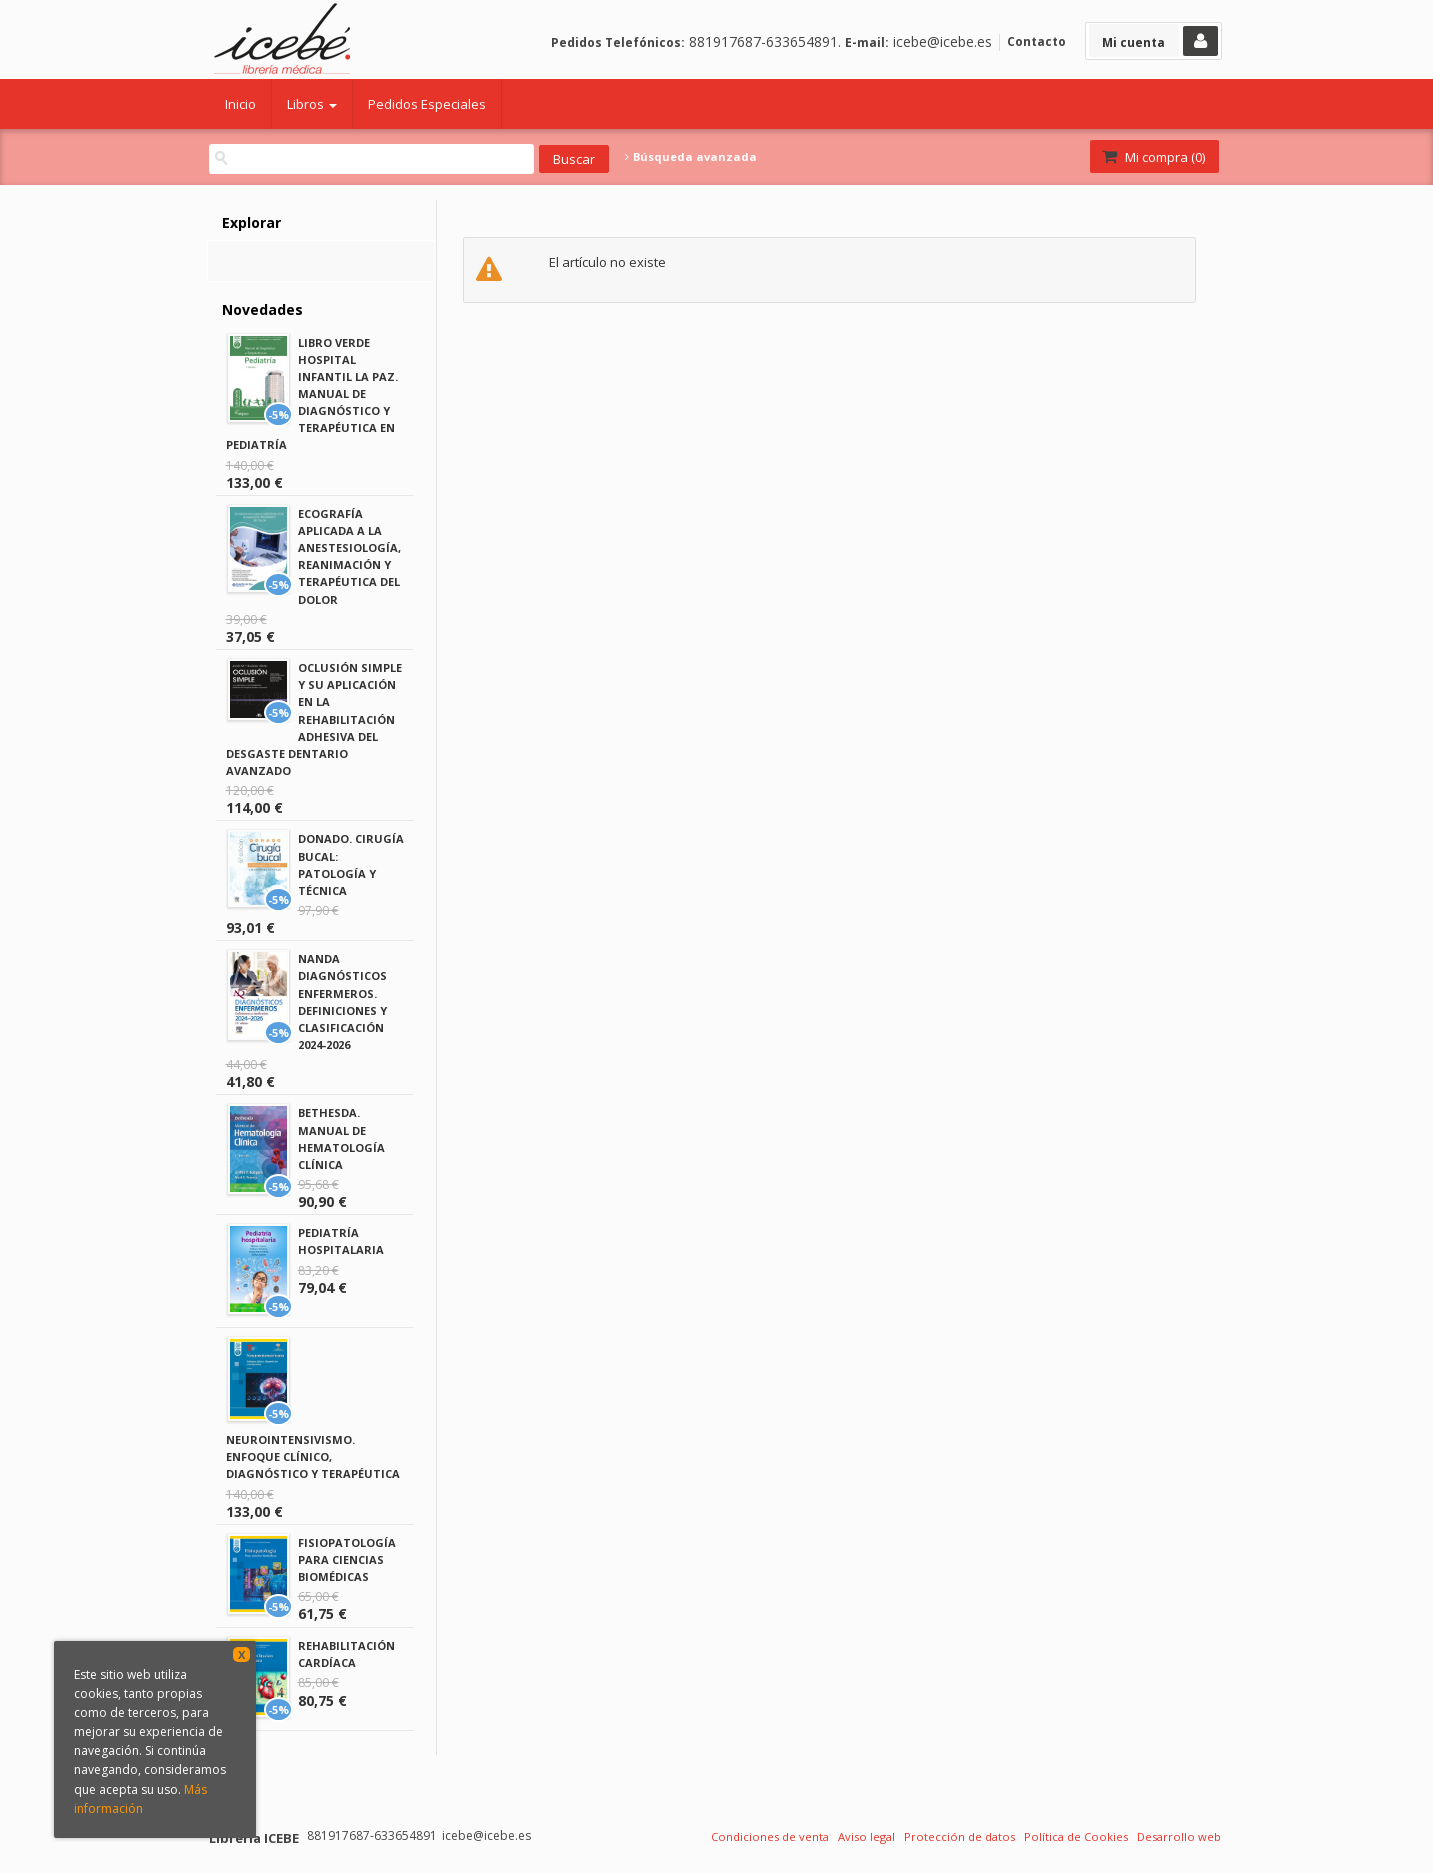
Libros (312, 104)
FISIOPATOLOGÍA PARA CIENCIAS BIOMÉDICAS (347, 1559)
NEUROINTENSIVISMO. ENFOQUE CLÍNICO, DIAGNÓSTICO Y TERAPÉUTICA (313, 1456)
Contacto (1036, 41)
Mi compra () (1152, 157)
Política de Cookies (1076, 1836)
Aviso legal (866, 1836)
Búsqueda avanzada (691, 157)
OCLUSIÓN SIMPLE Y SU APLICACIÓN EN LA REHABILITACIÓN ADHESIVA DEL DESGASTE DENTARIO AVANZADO (314, 719)
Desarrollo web (1179, 1836)
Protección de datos (959, 1836)
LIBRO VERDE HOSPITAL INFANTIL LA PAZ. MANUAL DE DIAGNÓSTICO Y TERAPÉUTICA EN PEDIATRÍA (312, 394)
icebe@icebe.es (942, 41)
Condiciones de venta (770, 1836)
